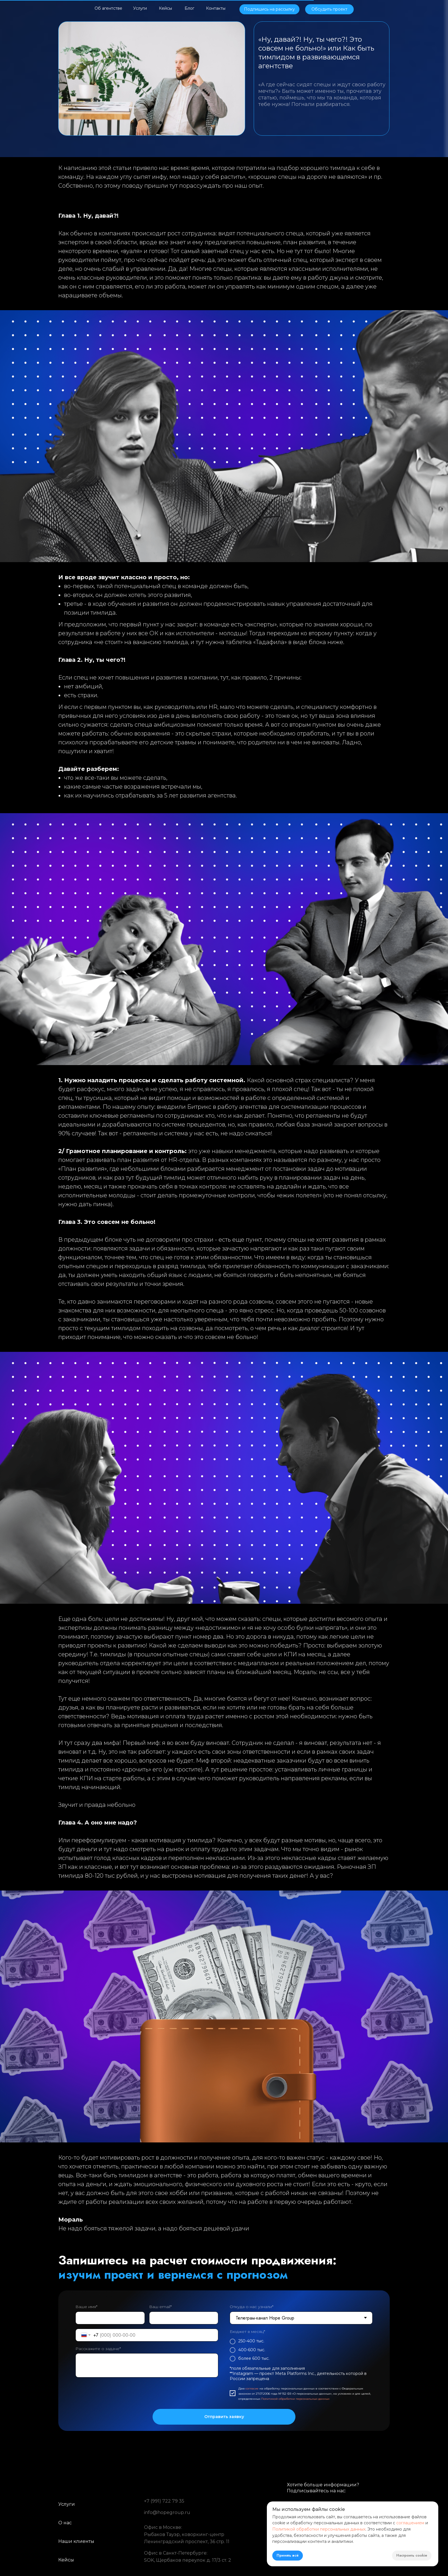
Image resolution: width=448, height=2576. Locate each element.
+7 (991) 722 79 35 (164, 2501)
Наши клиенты (76, 2541)
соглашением (410, 2522)
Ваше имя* (86, 2306)
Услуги (66, 2504)
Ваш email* (160, 2306)
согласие (252, 2388)
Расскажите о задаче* (98, 2348)
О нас (65, 2522)
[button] (269, 9)
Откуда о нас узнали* (251, 2306)
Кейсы (66, 2560)
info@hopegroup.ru (167, 2512)
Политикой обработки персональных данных (295, 2399)
